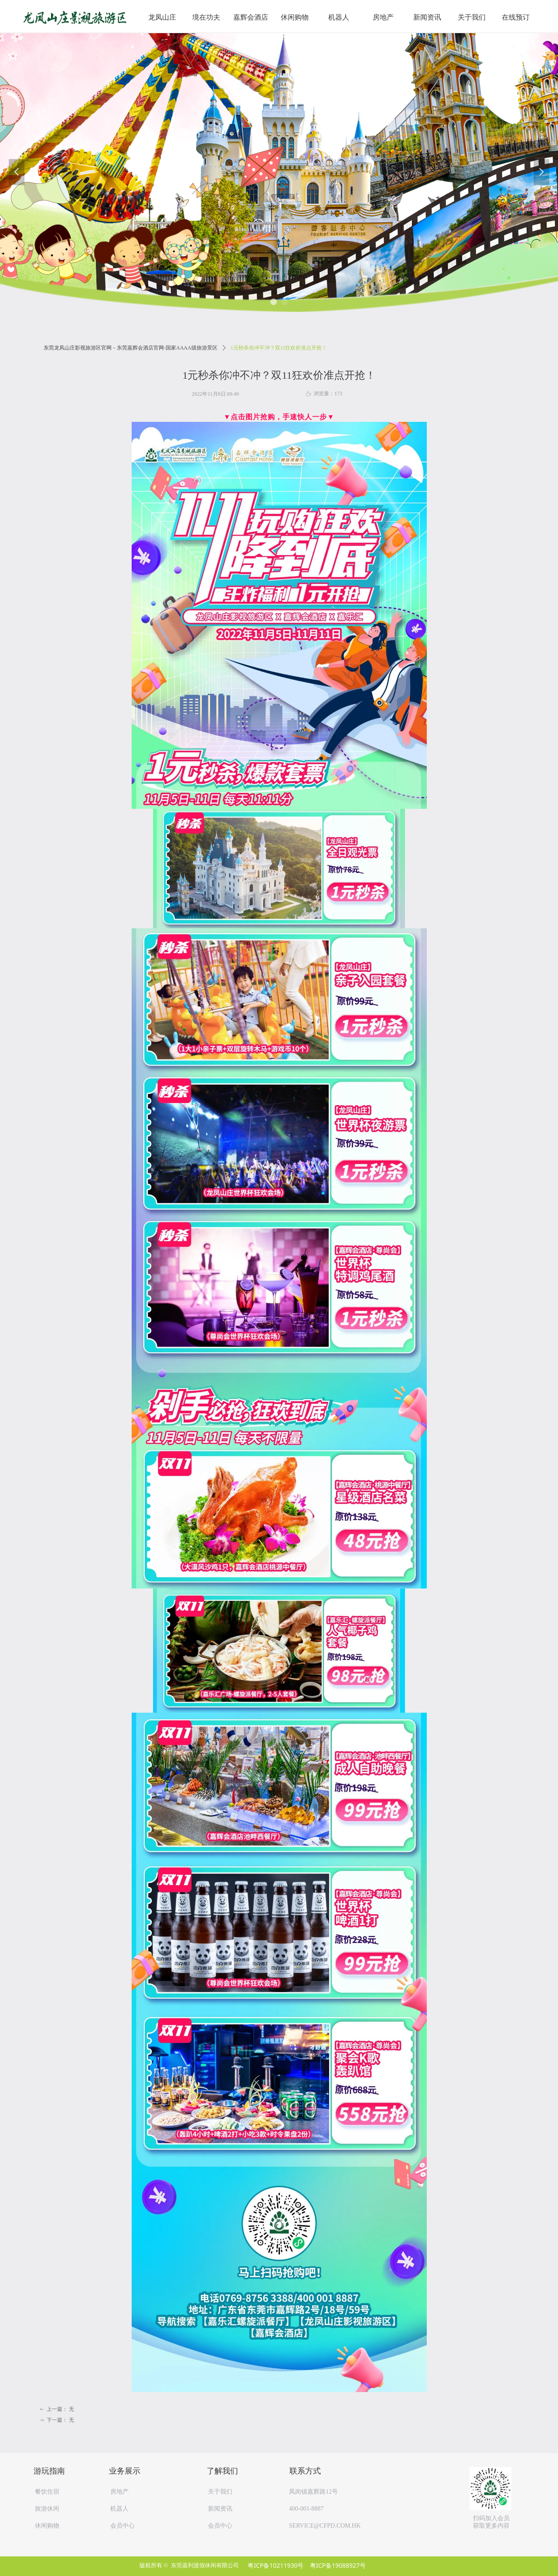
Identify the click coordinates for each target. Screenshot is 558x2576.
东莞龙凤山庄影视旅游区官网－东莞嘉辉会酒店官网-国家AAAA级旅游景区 (131, 348)
